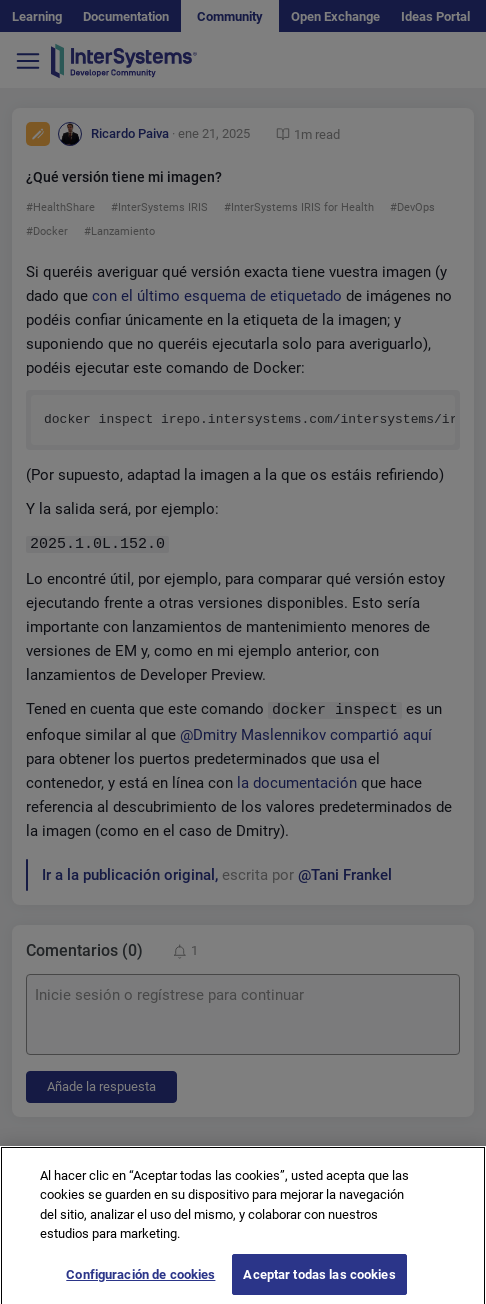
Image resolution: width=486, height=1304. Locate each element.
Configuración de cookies (140, 1283)
